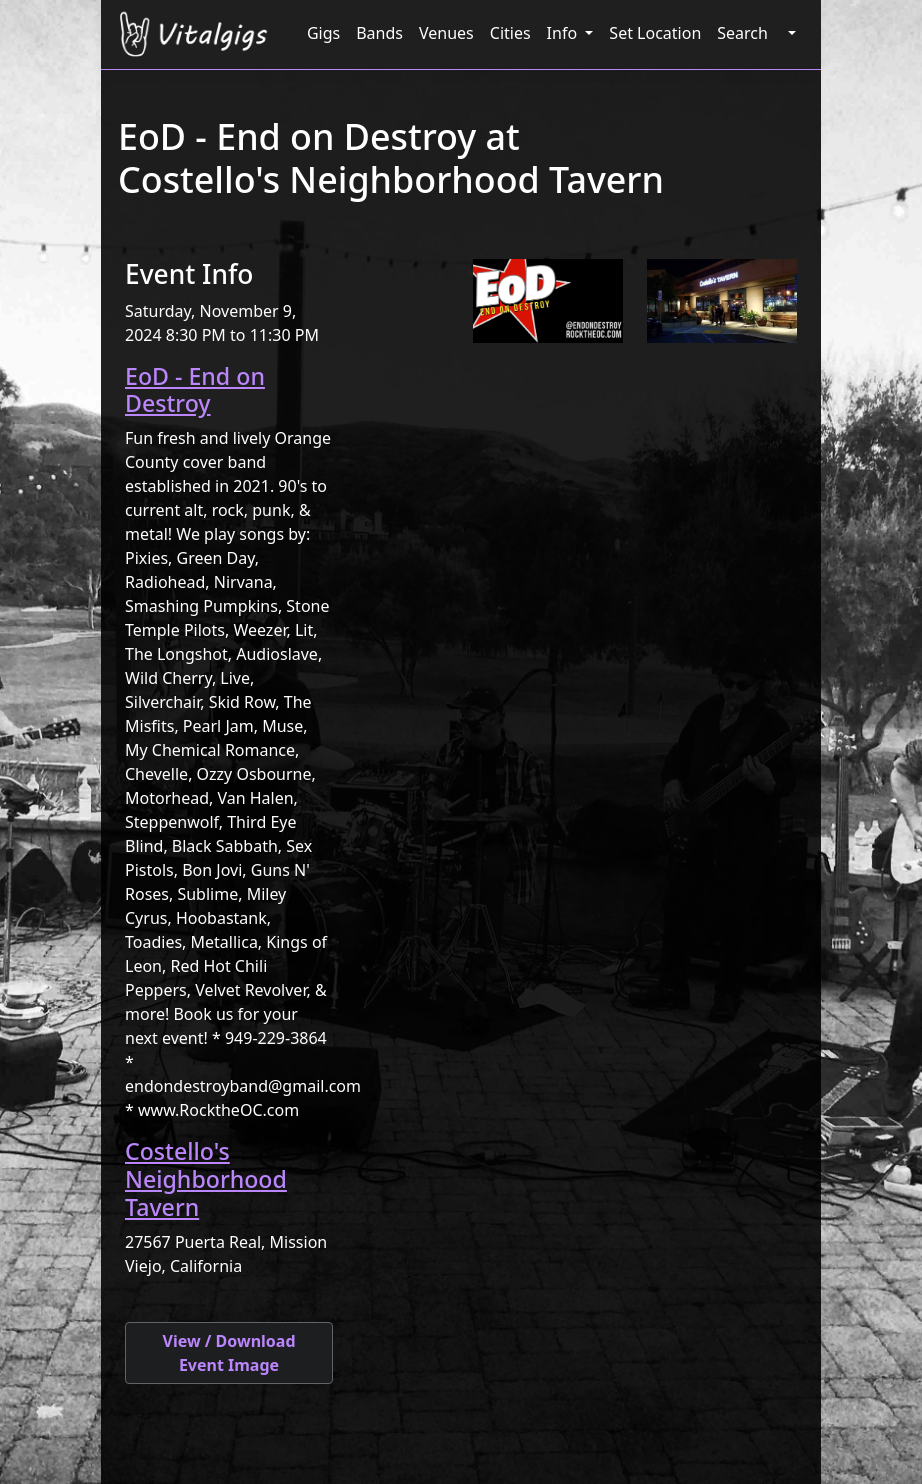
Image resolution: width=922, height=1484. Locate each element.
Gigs (323, 33)
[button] (790, 33)
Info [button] (564, 33)
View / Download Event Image (228, 1353)
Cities (510, 33)
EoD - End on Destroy (195, 390)
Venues (446, 33)
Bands (379, 33)
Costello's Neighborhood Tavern (206, 1179)
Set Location (655, 33)
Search (742, 33)
